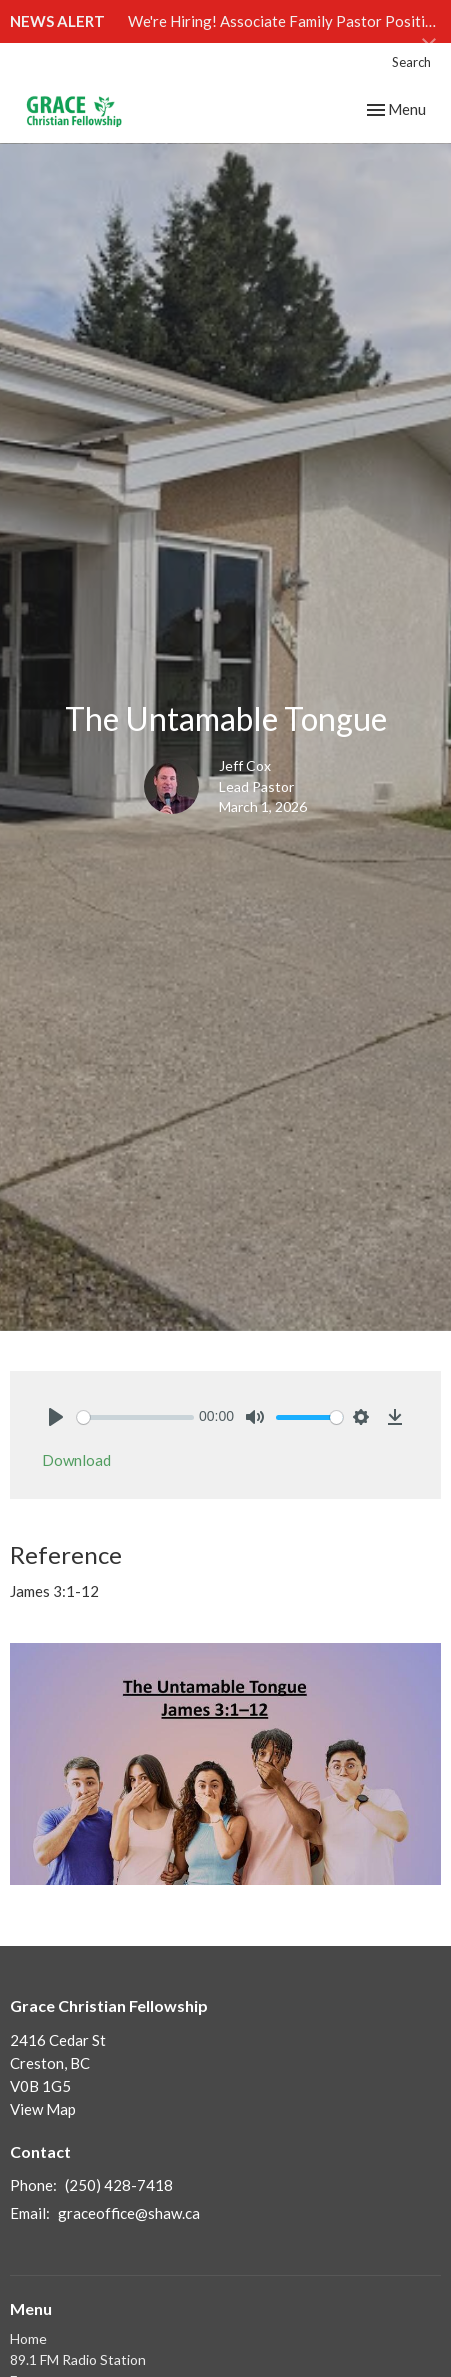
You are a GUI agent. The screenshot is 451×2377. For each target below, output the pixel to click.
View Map (43, 2109)
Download (76, 1460)
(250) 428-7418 (119, 2185)
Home (28, 2338)
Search (411, 62)
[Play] (56, 1417)
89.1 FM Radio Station (78, 2359)
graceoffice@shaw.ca (129, 2213)
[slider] (135, 1417)
